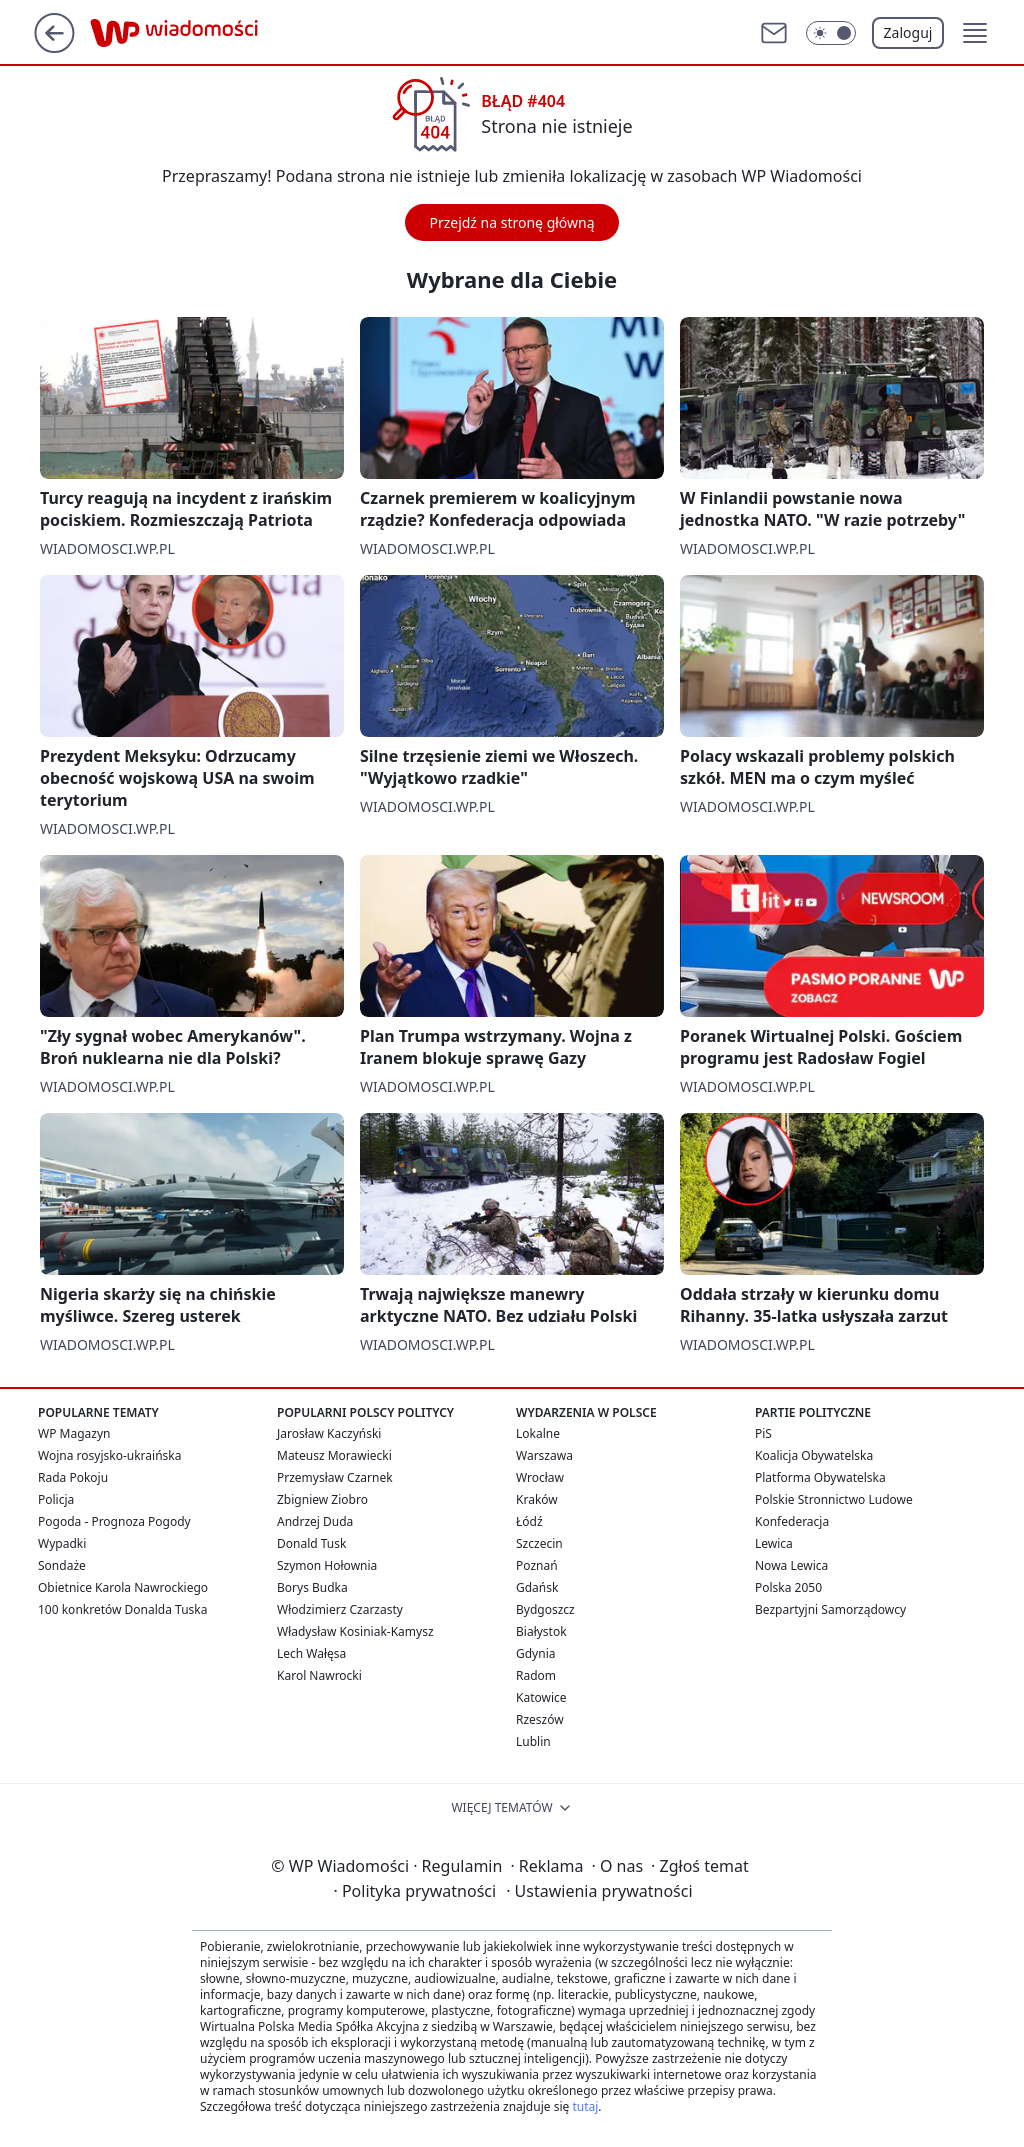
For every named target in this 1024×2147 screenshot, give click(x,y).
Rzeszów (540, 1719)
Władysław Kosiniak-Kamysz (355, 1631)
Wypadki (62, 1543)
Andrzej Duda (315, 1521)
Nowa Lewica (791, 1565)
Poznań (537, 1565)
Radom (536, 1675)
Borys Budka (312, 1587)
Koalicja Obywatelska (814, 1455)
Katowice (541, 1697)
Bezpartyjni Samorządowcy (830, 1609)
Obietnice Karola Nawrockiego (123, 1587)
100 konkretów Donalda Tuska (122, 1609)
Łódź (529, 1521)
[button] (975, 33)
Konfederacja (792, 1521)
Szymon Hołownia (327, 1565)
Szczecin (539, 1543)
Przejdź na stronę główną (511, 222)
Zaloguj (908, 32)
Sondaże (62, 1565)
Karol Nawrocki (319, 1675)
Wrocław (540, 1477)
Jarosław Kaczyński (329, 1433)
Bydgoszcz (545, 1609)
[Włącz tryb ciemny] (831, 33)
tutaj (585, 2106)
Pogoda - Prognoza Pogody (114, 1521)
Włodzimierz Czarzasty (340, 1609)
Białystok (541, 1631)
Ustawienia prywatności (599, 1891)
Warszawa (544, 1455)
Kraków (537, 1499)
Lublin (533, 1741)
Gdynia (535, 1653)
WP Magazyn (74, 1433)
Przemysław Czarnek (335, 1477)
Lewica (774, 1543)
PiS (763, 1433)
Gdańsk (537, 1587)
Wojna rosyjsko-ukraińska (109, 1455)
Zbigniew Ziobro (322, 1499)
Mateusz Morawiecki (334, 1455)
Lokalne (538, 1433)
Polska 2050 (788, 1587)
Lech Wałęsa (311, 1653)
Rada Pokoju (73, 1477)
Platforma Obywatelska (820, 1477)
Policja (56, 1499)
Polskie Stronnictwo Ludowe (834, 1499)
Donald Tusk (311, 1543)
